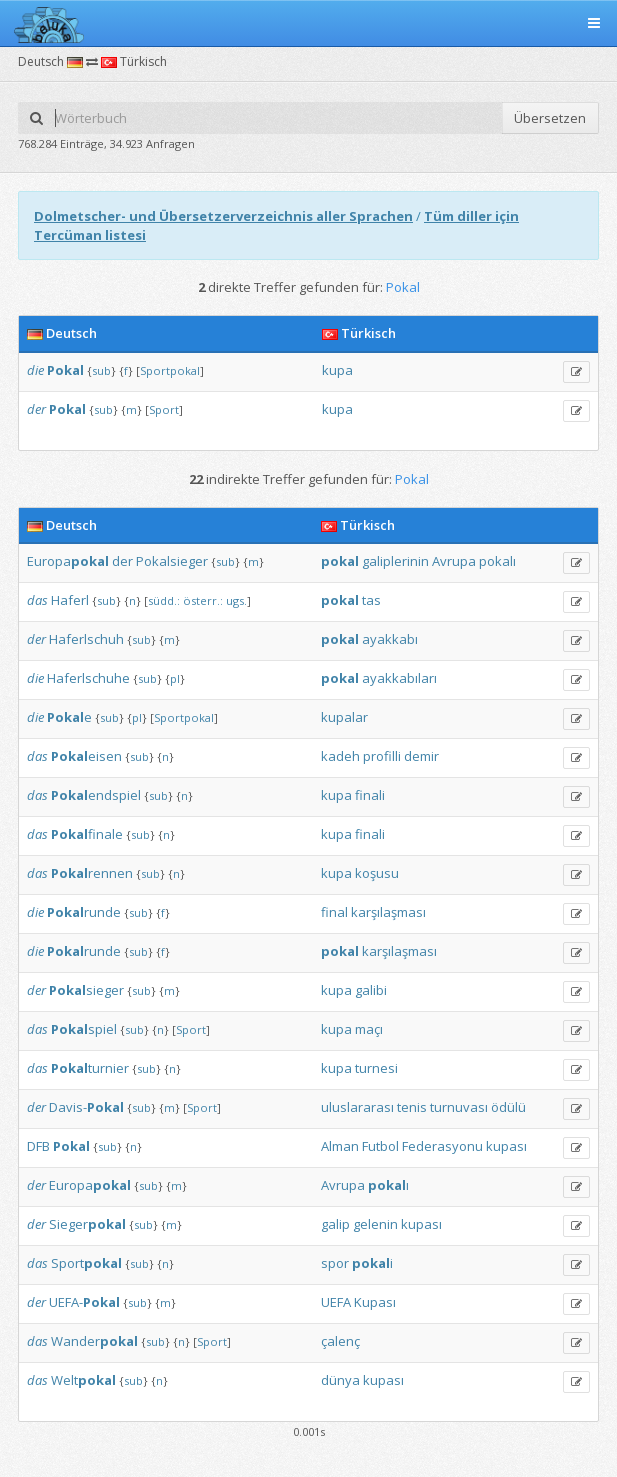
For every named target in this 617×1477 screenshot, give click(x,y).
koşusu (377, 873)
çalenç (340, 1341)
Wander (94, 1341)
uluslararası (357, 1107)
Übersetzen (550, 118)
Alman (340, 1146)
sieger (86, 990)
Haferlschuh (86, 639)
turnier (90, 1068)
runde (84, 912)
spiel (84, 1029)
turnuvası (459, 1107)
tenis (412, 1107)
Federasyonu (442, 1146)
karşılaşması (388, 912)
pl (175, 678)
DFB (38, 1146)
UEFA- (84, 1302)
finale (87, 834)
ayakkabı (390, 639)
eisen (86, 756)
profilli (382, 756)
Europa (68, 561)
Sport (164, 409)
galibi (371, 990)
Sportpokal (170, 370)
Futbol (380, 1146)
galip (335, 1224)
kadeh (340, 756)
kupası (506, 1146)
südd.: (164, 600)
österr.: (203, 600)
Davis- (86, 1107)
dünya (340, 1380)
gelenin (375, 1224)
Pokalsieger (172, 561)
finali (370, 795)
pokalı (497, 561)
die (35, 370)
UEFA (336, 1302)
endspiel (96, 795)
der (36, 409)
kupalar (344, 717)
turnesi (376, 1068)
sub (101, 370)
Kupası (375, 1302)
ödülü (508, 1107)
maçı (369, 1029)
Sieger (87, 1224)
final (334, 912)
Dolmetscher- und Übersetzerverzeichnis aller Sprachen (223, 216)
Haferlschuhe (88, 678)
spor (335, 1263)
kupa (337, 370)
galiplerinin (395, 561)
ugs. (236, 600)
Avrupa (454, 561)
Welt (83, 1380)
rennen (92, 873)
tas (371, 600)
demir (421, 756)
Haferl (70, 600)
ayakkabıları (399, 678)
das (37, 600)
